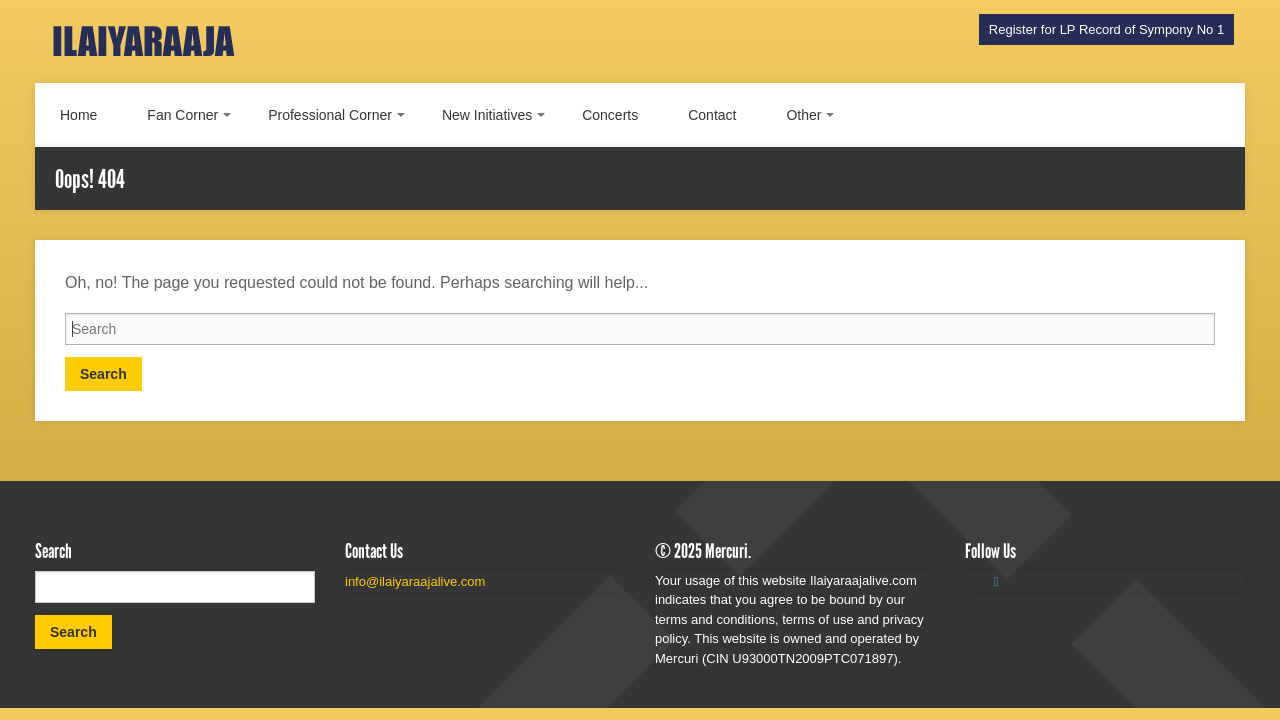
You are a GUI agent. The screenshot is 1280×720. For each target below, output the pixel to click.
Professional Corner (330, 115)
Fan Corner (182, 115)
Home (78, 115)
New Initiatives (487, 115)
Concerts (610, 115)
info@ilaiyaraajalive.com (415, 581)
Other (803, 115)
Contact (712, 115)
